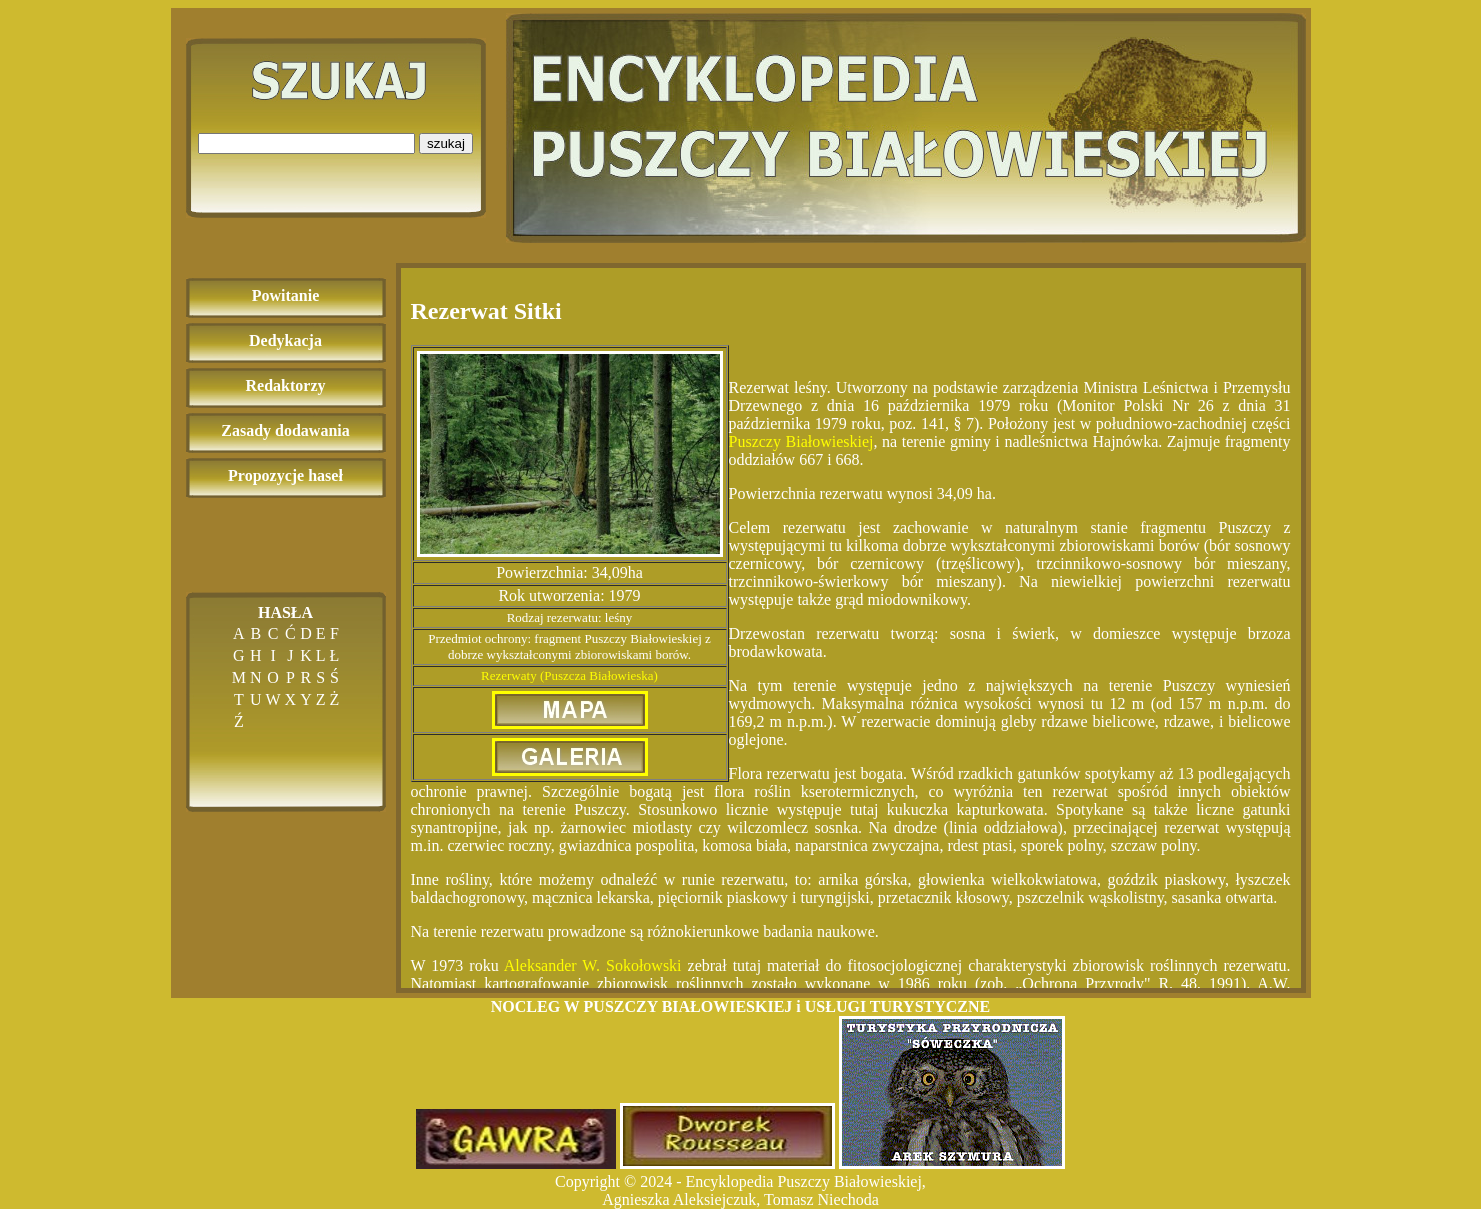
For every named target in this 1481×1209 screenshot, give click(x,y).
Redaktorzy (286, 385)
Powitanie (286, 295)
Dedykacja (285, 340)
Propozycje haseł (285, 475)
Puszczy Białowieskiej (801, 441)
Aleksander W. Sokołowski (593, 965)
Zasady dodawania (285, 430)
